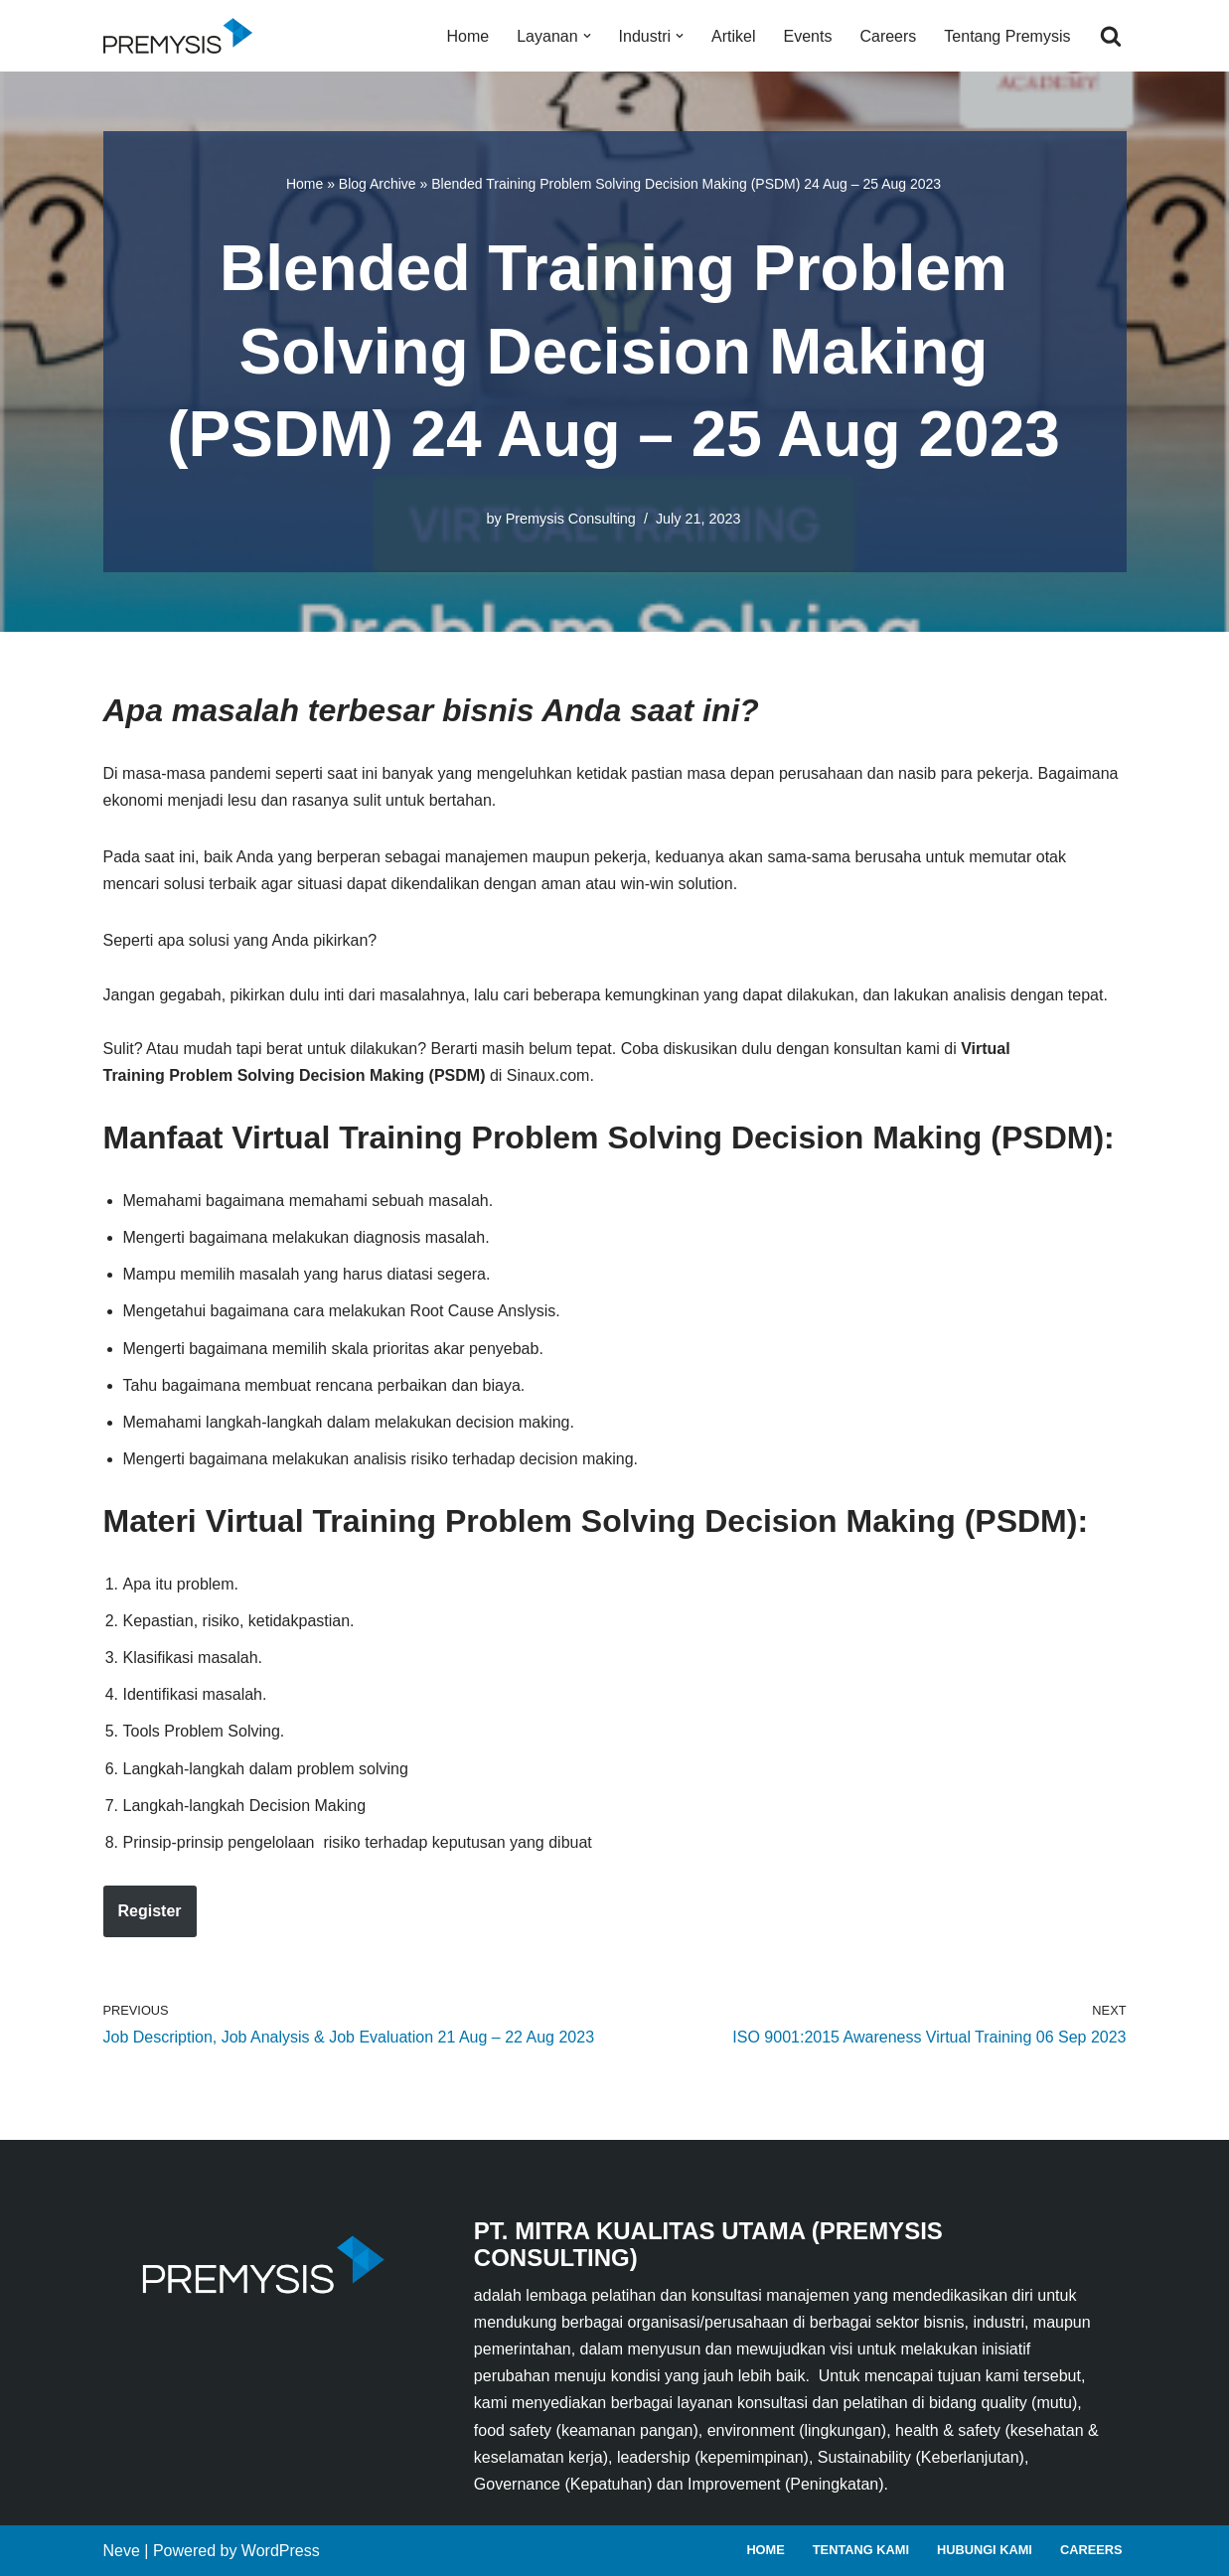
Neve (121, 2550)
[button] (587, 36)
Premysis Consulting (571, 519)
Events (808, 36)
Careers (887, 36)
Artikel (733, 36)
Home (468, 36)
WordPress (280, 2550)
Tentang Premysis (1007, 36)
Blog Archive (377, 184)
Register (150, 1910)
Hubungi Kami (984, 2549)
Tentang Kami (861, 2549)
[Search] (1111, 36)
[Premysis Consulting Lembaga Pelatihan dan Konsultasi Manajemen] (182, 36)
